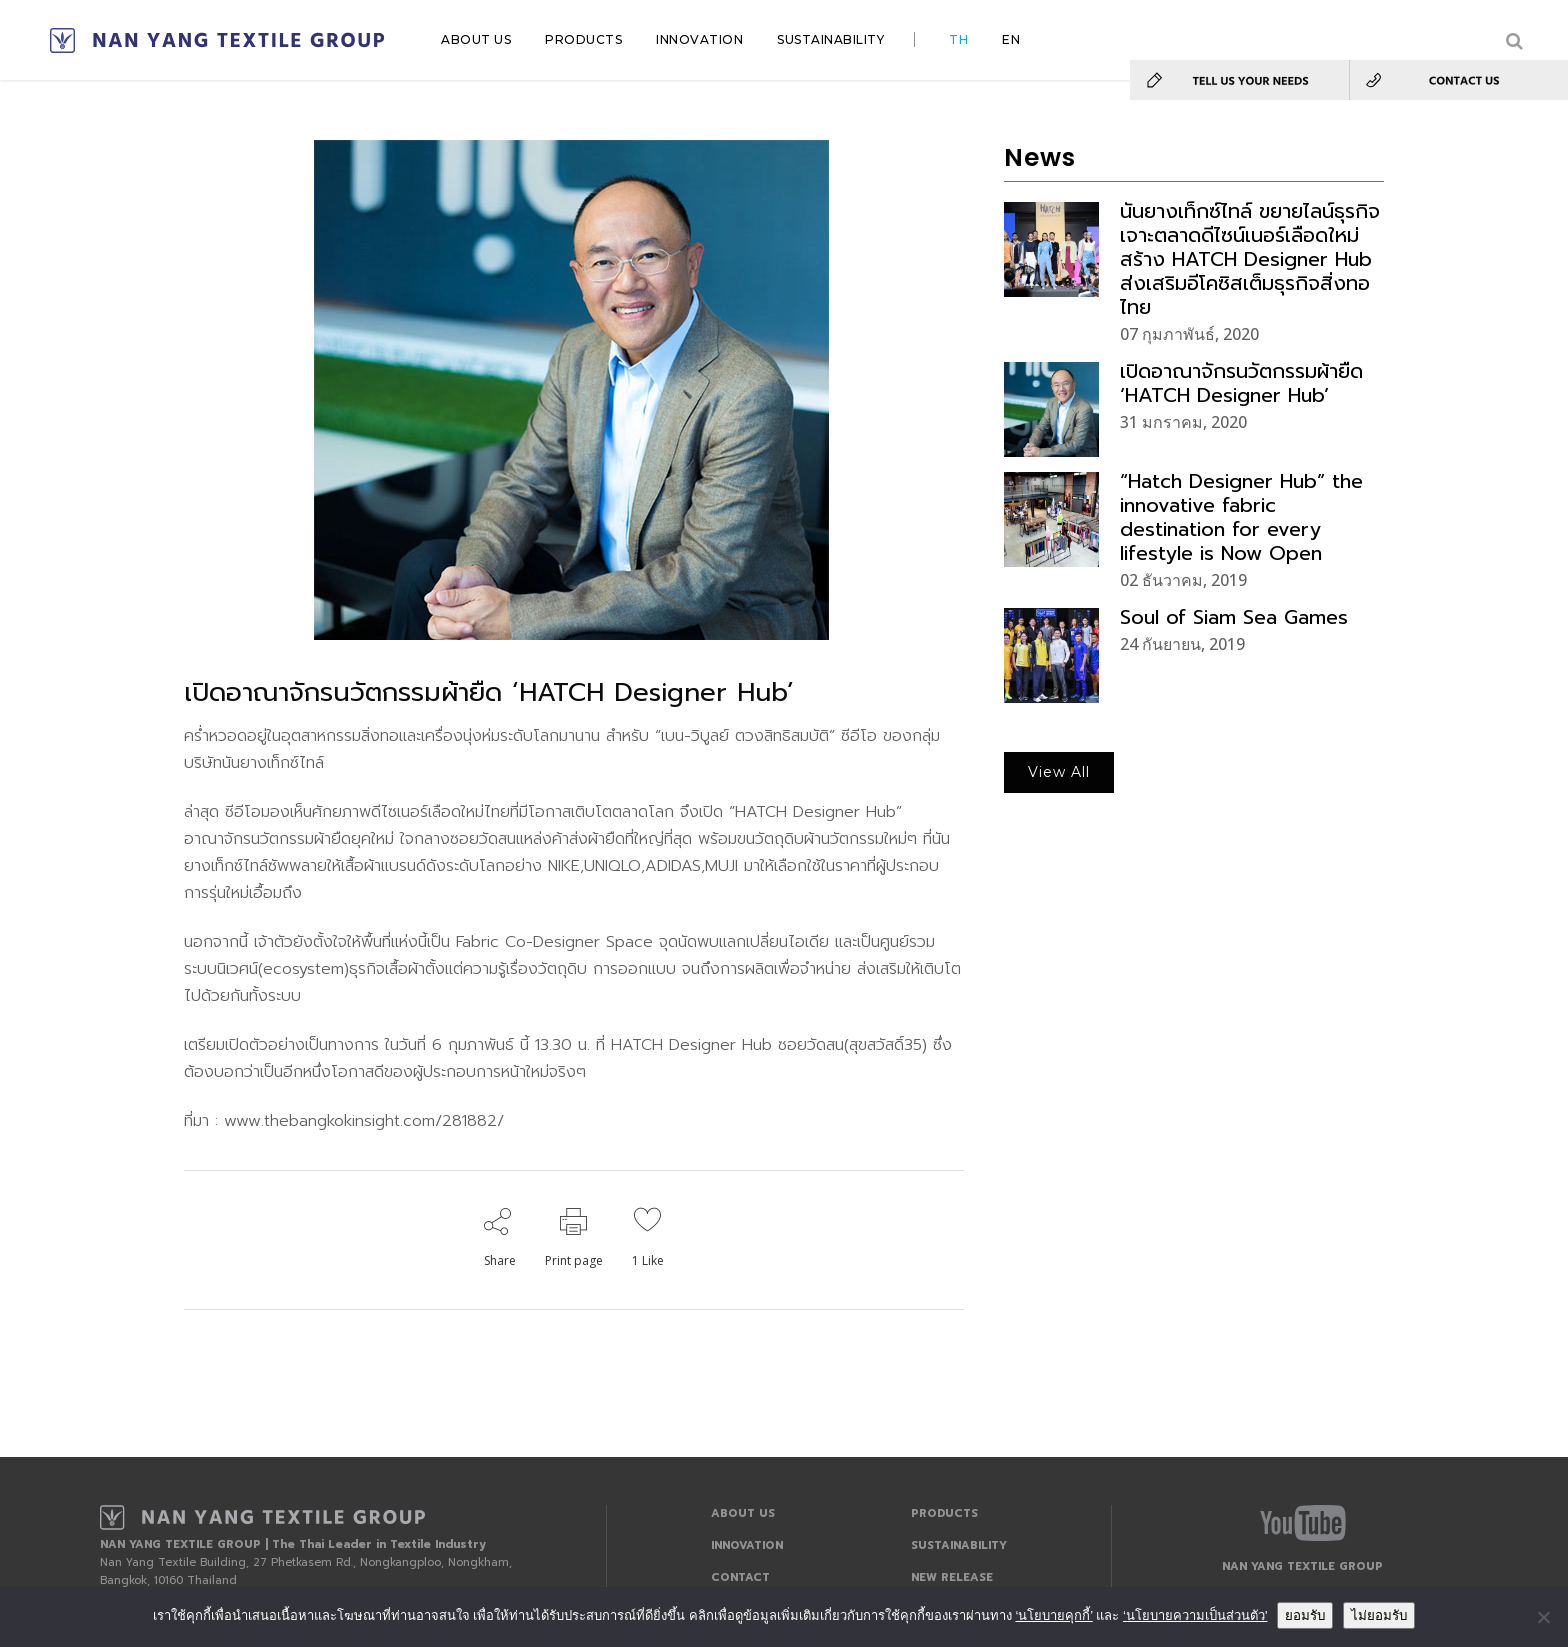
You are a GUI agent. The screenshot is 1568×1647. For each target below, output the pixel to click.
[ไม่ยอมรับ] (1543, 1617)
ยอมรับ (1305, 1615)
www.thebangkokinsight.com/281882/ (361, 1121)
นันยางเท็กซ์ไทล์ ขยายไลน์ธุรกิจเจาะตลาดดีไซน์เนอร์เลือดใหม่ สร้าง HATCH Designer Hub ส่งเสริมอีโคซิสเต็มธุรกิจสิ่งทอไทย (1250, 259)
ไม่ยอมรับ (1379, 1615)
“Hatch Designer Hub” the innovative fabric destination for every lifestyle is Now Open (1241, 517)
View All (1059, 772)
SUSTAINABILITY (959, 1545)
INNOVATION (747, 1545)
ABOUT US (743, 1513)
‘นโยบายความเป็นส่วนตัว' (1195, 1615)
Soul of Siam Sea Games (1234, 617)
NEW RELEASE (952, 1577)
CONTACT (740, 1577)
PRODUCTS (944, 1513)
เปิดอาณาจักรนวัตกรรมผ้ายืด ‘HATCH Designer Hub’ (1241, 383)
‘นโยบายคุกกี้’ (1053, 1615)
